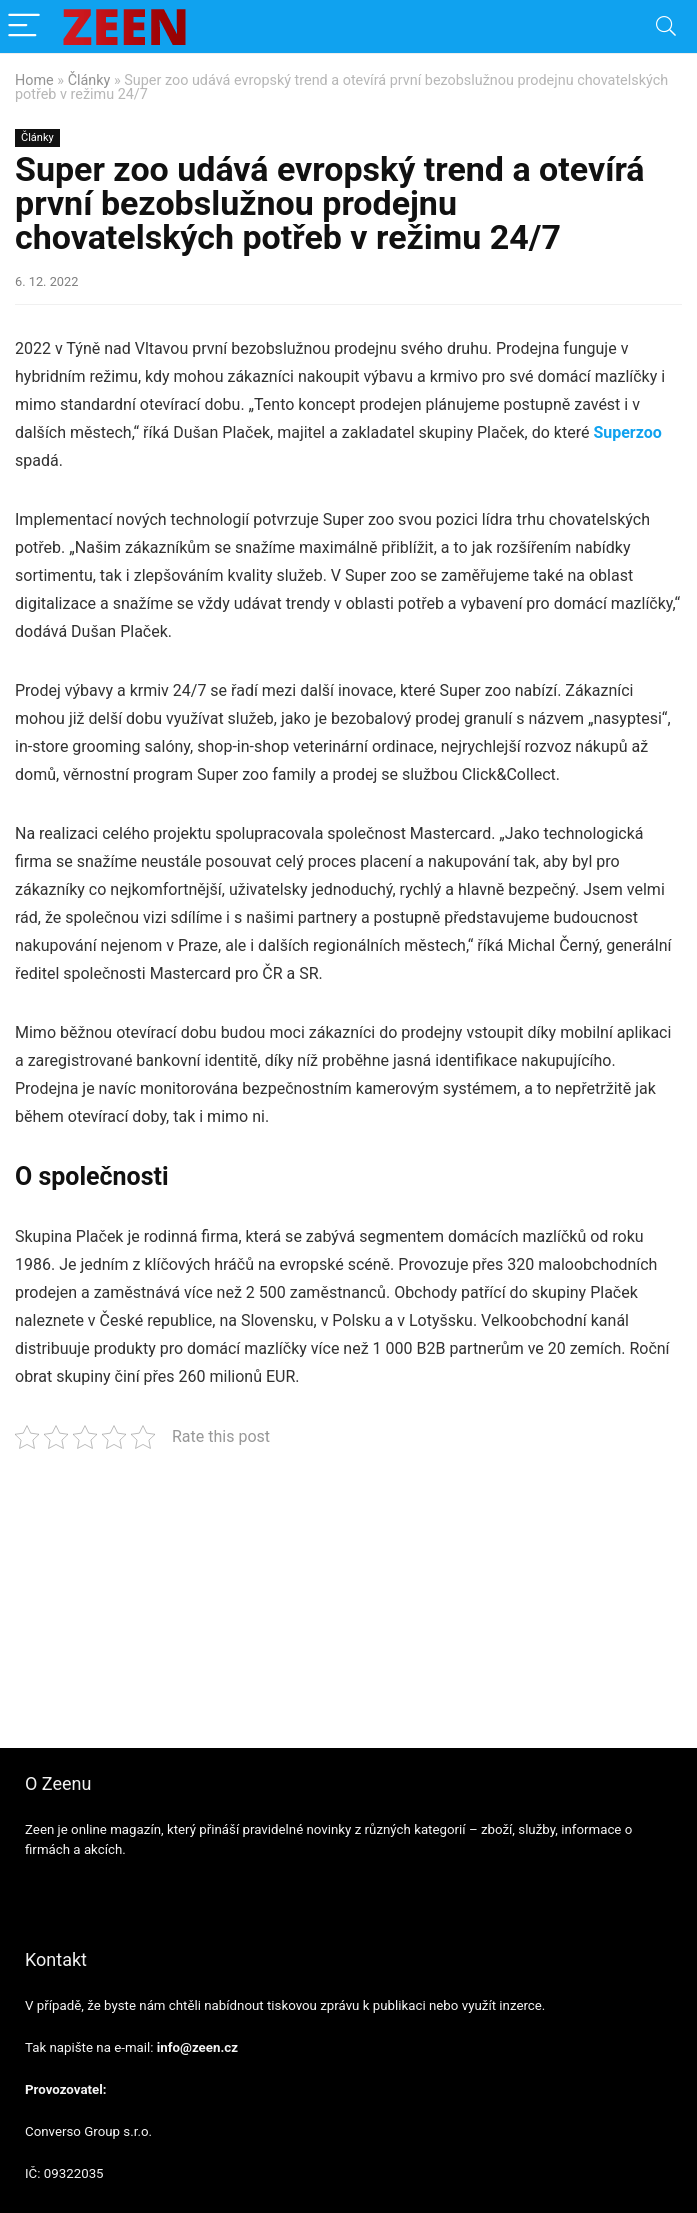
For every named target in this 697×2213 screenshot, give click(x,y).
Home (34, 80)
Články (89, 80)
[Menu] (24, 26)
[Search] (666, 26)
